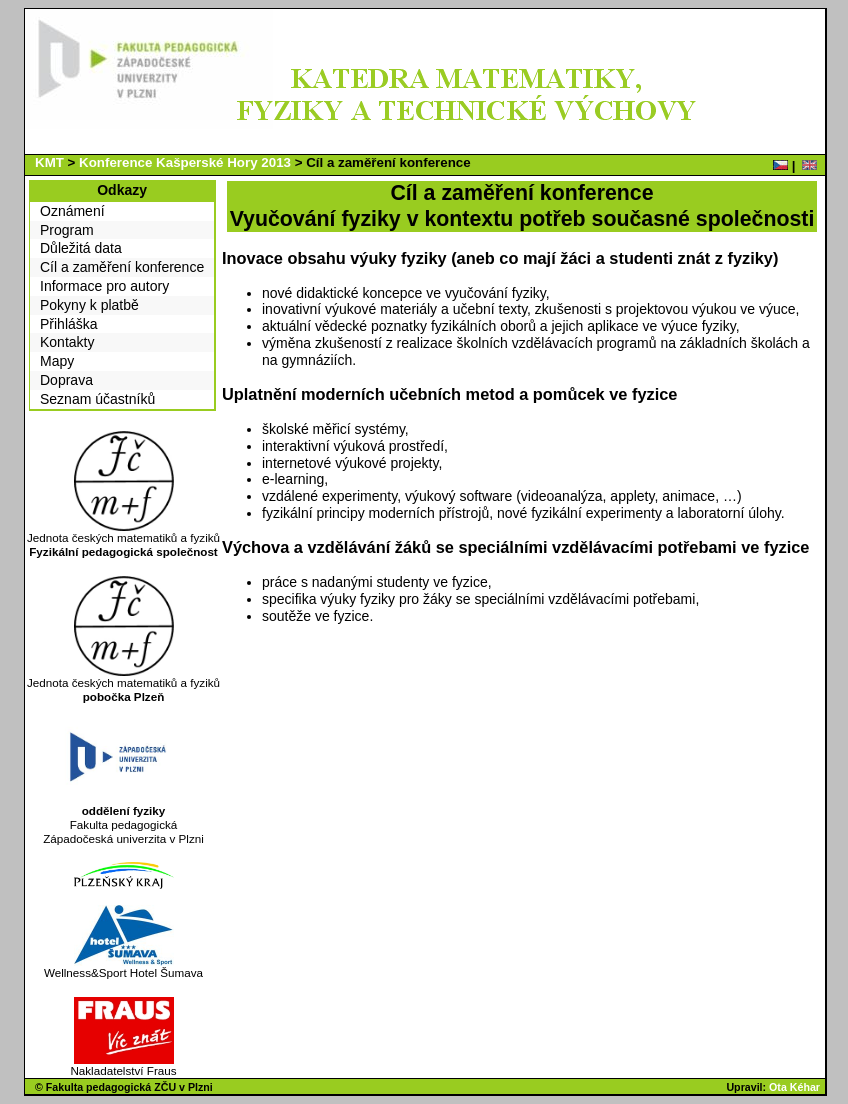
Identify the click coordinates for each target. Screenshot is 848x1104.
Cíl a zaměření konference (122, 267)
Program (67, 230)
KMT (49, 162)
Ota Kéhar (794, 1087)
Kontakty (67, 342)
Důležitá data (81, 248)
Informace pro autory (104, 286)
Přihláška (69, 324)
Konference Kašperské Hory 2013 (185, 162)
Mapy (57, 361)
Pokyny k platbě (89, 305)
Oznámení (72, 211)
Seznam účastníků (97, 399)
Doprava (66, 380)
